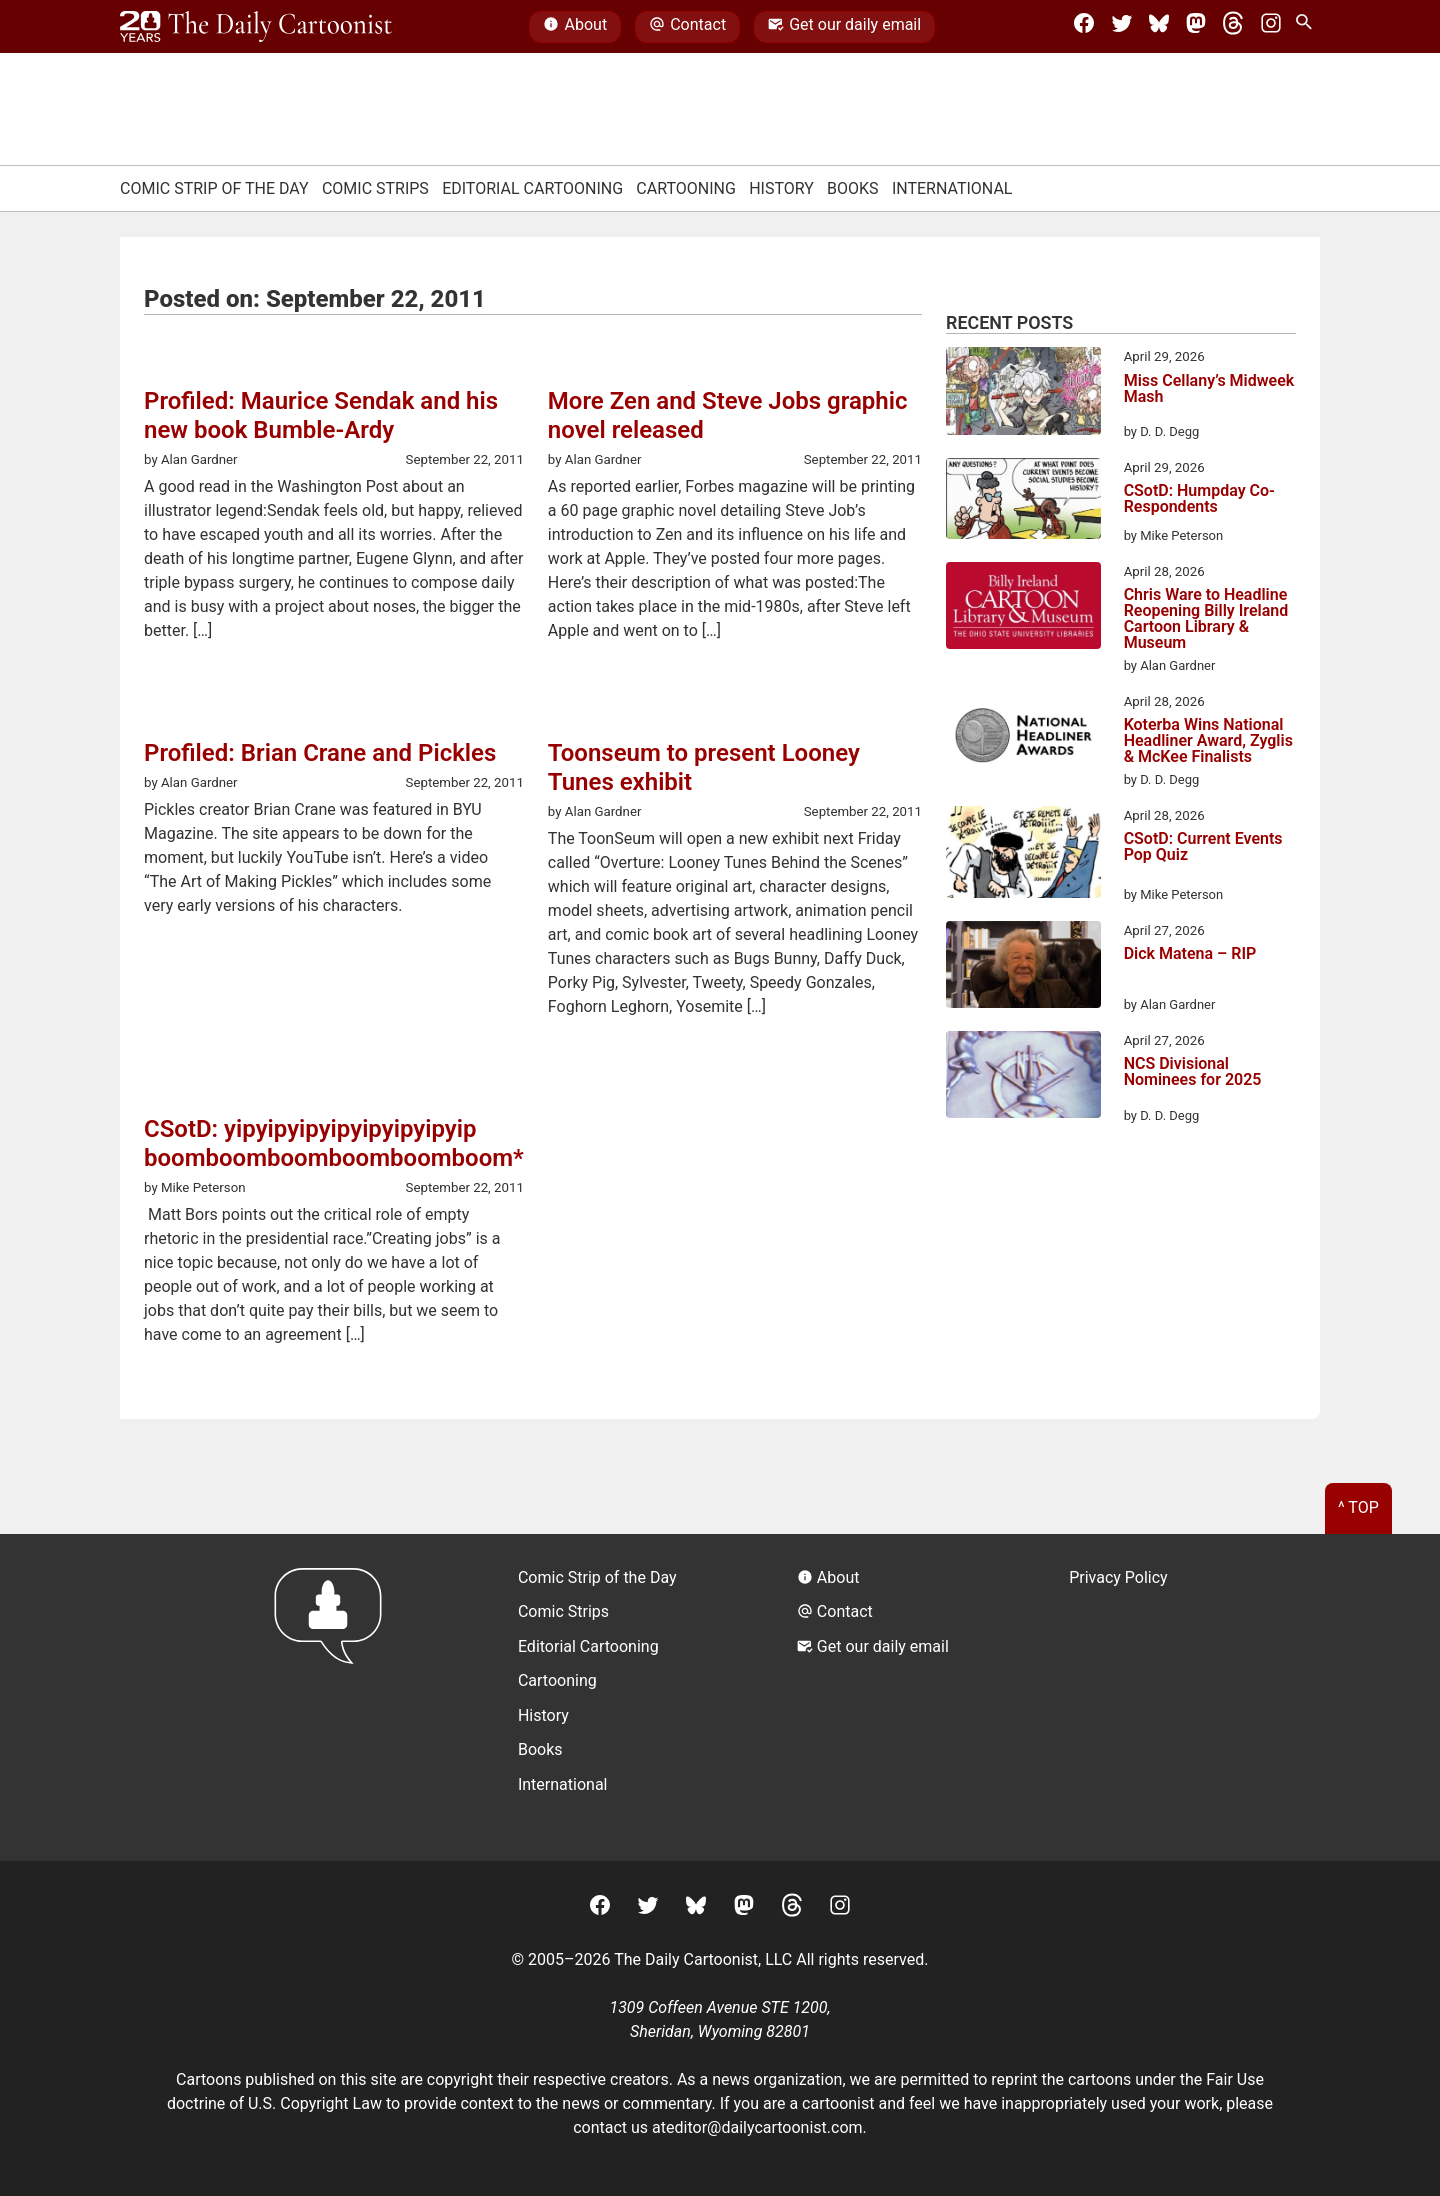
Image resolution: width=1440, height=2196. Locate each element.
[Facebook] (1084, 27)
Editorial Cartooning (532, 188)
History (781, 188)
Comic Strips (375, 188)
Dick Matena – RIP (1190, 954)
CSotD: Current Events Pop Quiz (1203, 847)
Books (853, 188)
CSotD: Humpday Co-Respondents (1199, 499)
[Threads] (1233, 27)
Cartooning (686, 188)
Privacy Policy (1118, 1577)
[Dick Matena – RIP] (1023, 968)
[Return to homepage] (334, 1697)
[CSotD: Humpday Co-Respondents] (1023, 502)
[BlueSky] (1159, 27)
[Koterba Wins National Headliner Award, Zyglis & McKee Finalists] (1023, 739)
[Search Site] (1308, 27)
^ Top (1358, 1507)
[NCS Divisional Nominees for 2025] (1023, 1078)
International (952, 188)
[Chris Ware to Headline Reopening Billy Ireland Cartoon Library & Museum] (1023, 609)
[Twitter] (1122, 27)
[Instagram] (1271, 27)
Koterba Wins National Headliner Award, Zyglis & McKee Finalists (1208, 741)
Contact (687, 27)
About (575, 27)
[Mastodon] (1196, 27)
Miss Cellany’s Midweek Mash (1209, 389)
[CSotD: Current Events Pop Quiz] (1023, 855)
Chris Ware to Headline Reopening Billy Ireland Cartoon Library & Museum (1206, 619)
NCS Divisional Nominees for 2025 (1193, 1072)
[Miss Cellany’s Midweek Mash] (1023, 394)
